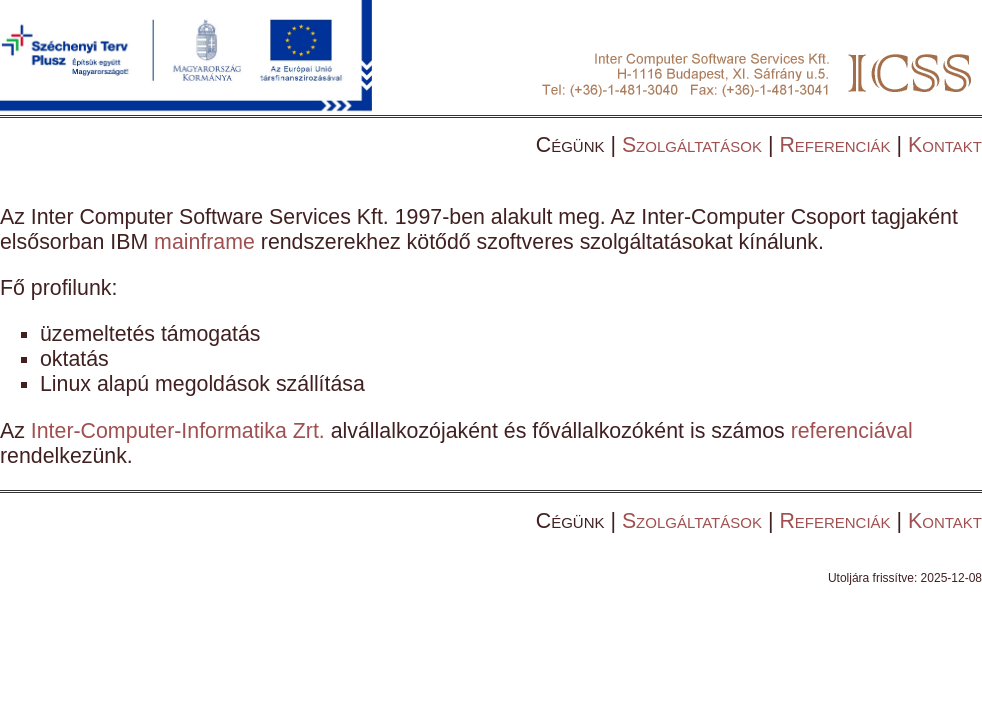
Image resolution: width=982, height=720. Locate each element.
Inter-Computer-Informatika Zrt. (178, 431)
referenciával (852, 431)
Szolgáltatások (692, 145)
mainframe (204, 242)
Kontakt (945, 145)
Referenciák (834, 145)
